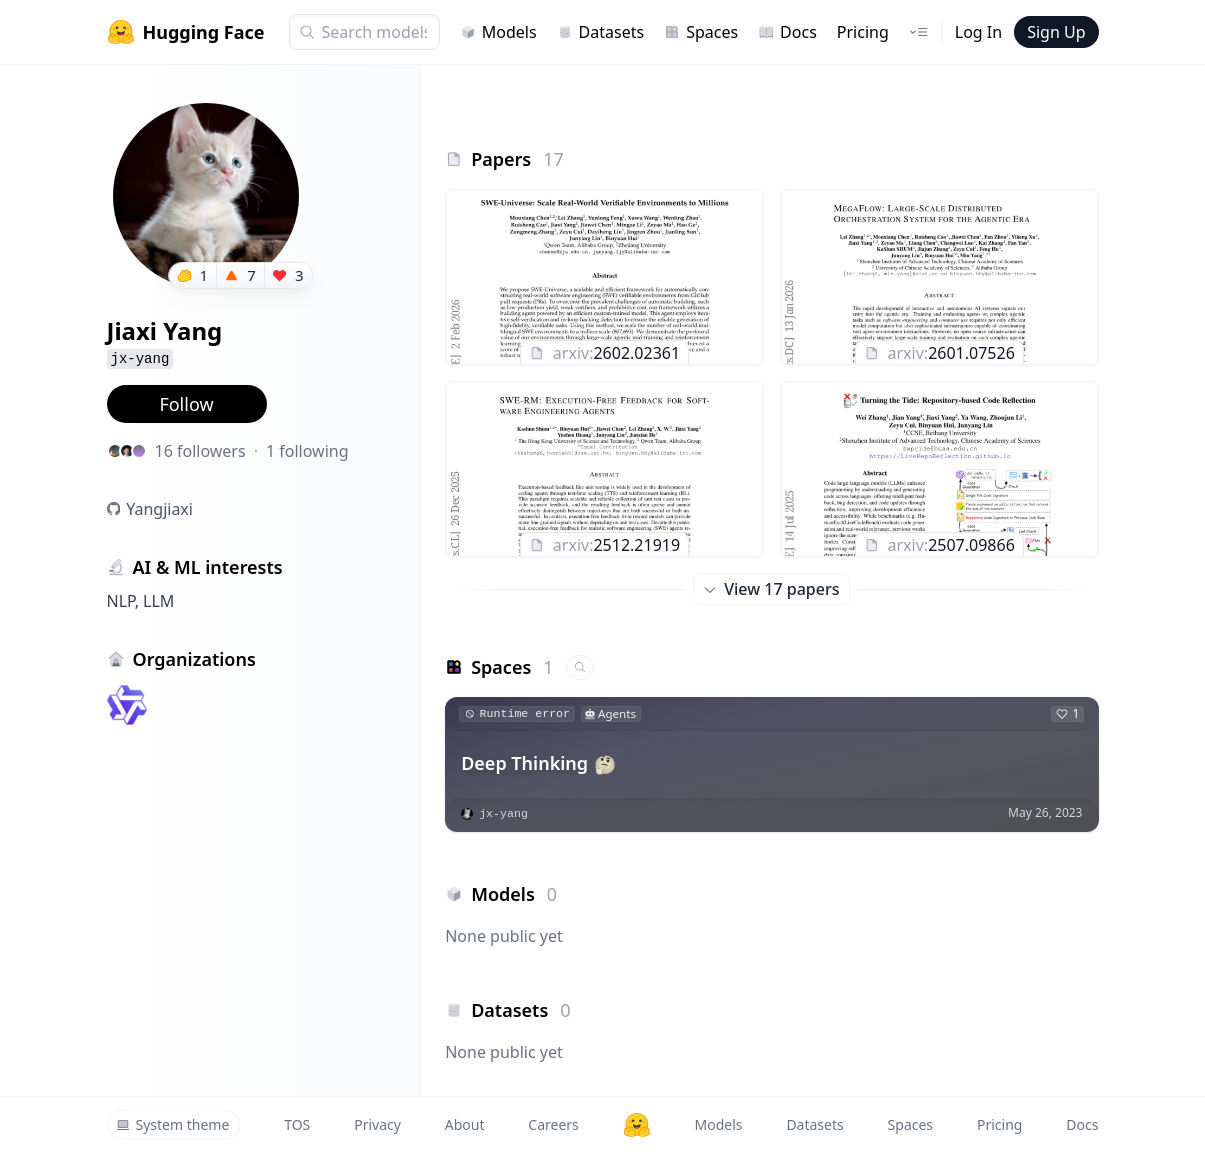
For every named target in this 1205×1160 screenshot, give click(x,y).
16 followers (200, 451)
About (465, 1124)
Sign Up (1056, 32)
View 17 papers (771, 589)
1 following (307, 451)
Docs (787, 32)
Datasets (601, 32)
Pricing (863, 32)
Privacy (377, 1124)
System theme (173, 1124)
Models (498, 32)
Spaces (701, 32)
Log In (978, 32)
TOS (297, 1124)
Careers (553, 1124)
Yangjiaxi (159, 509)
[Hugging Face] (637, 1125)
